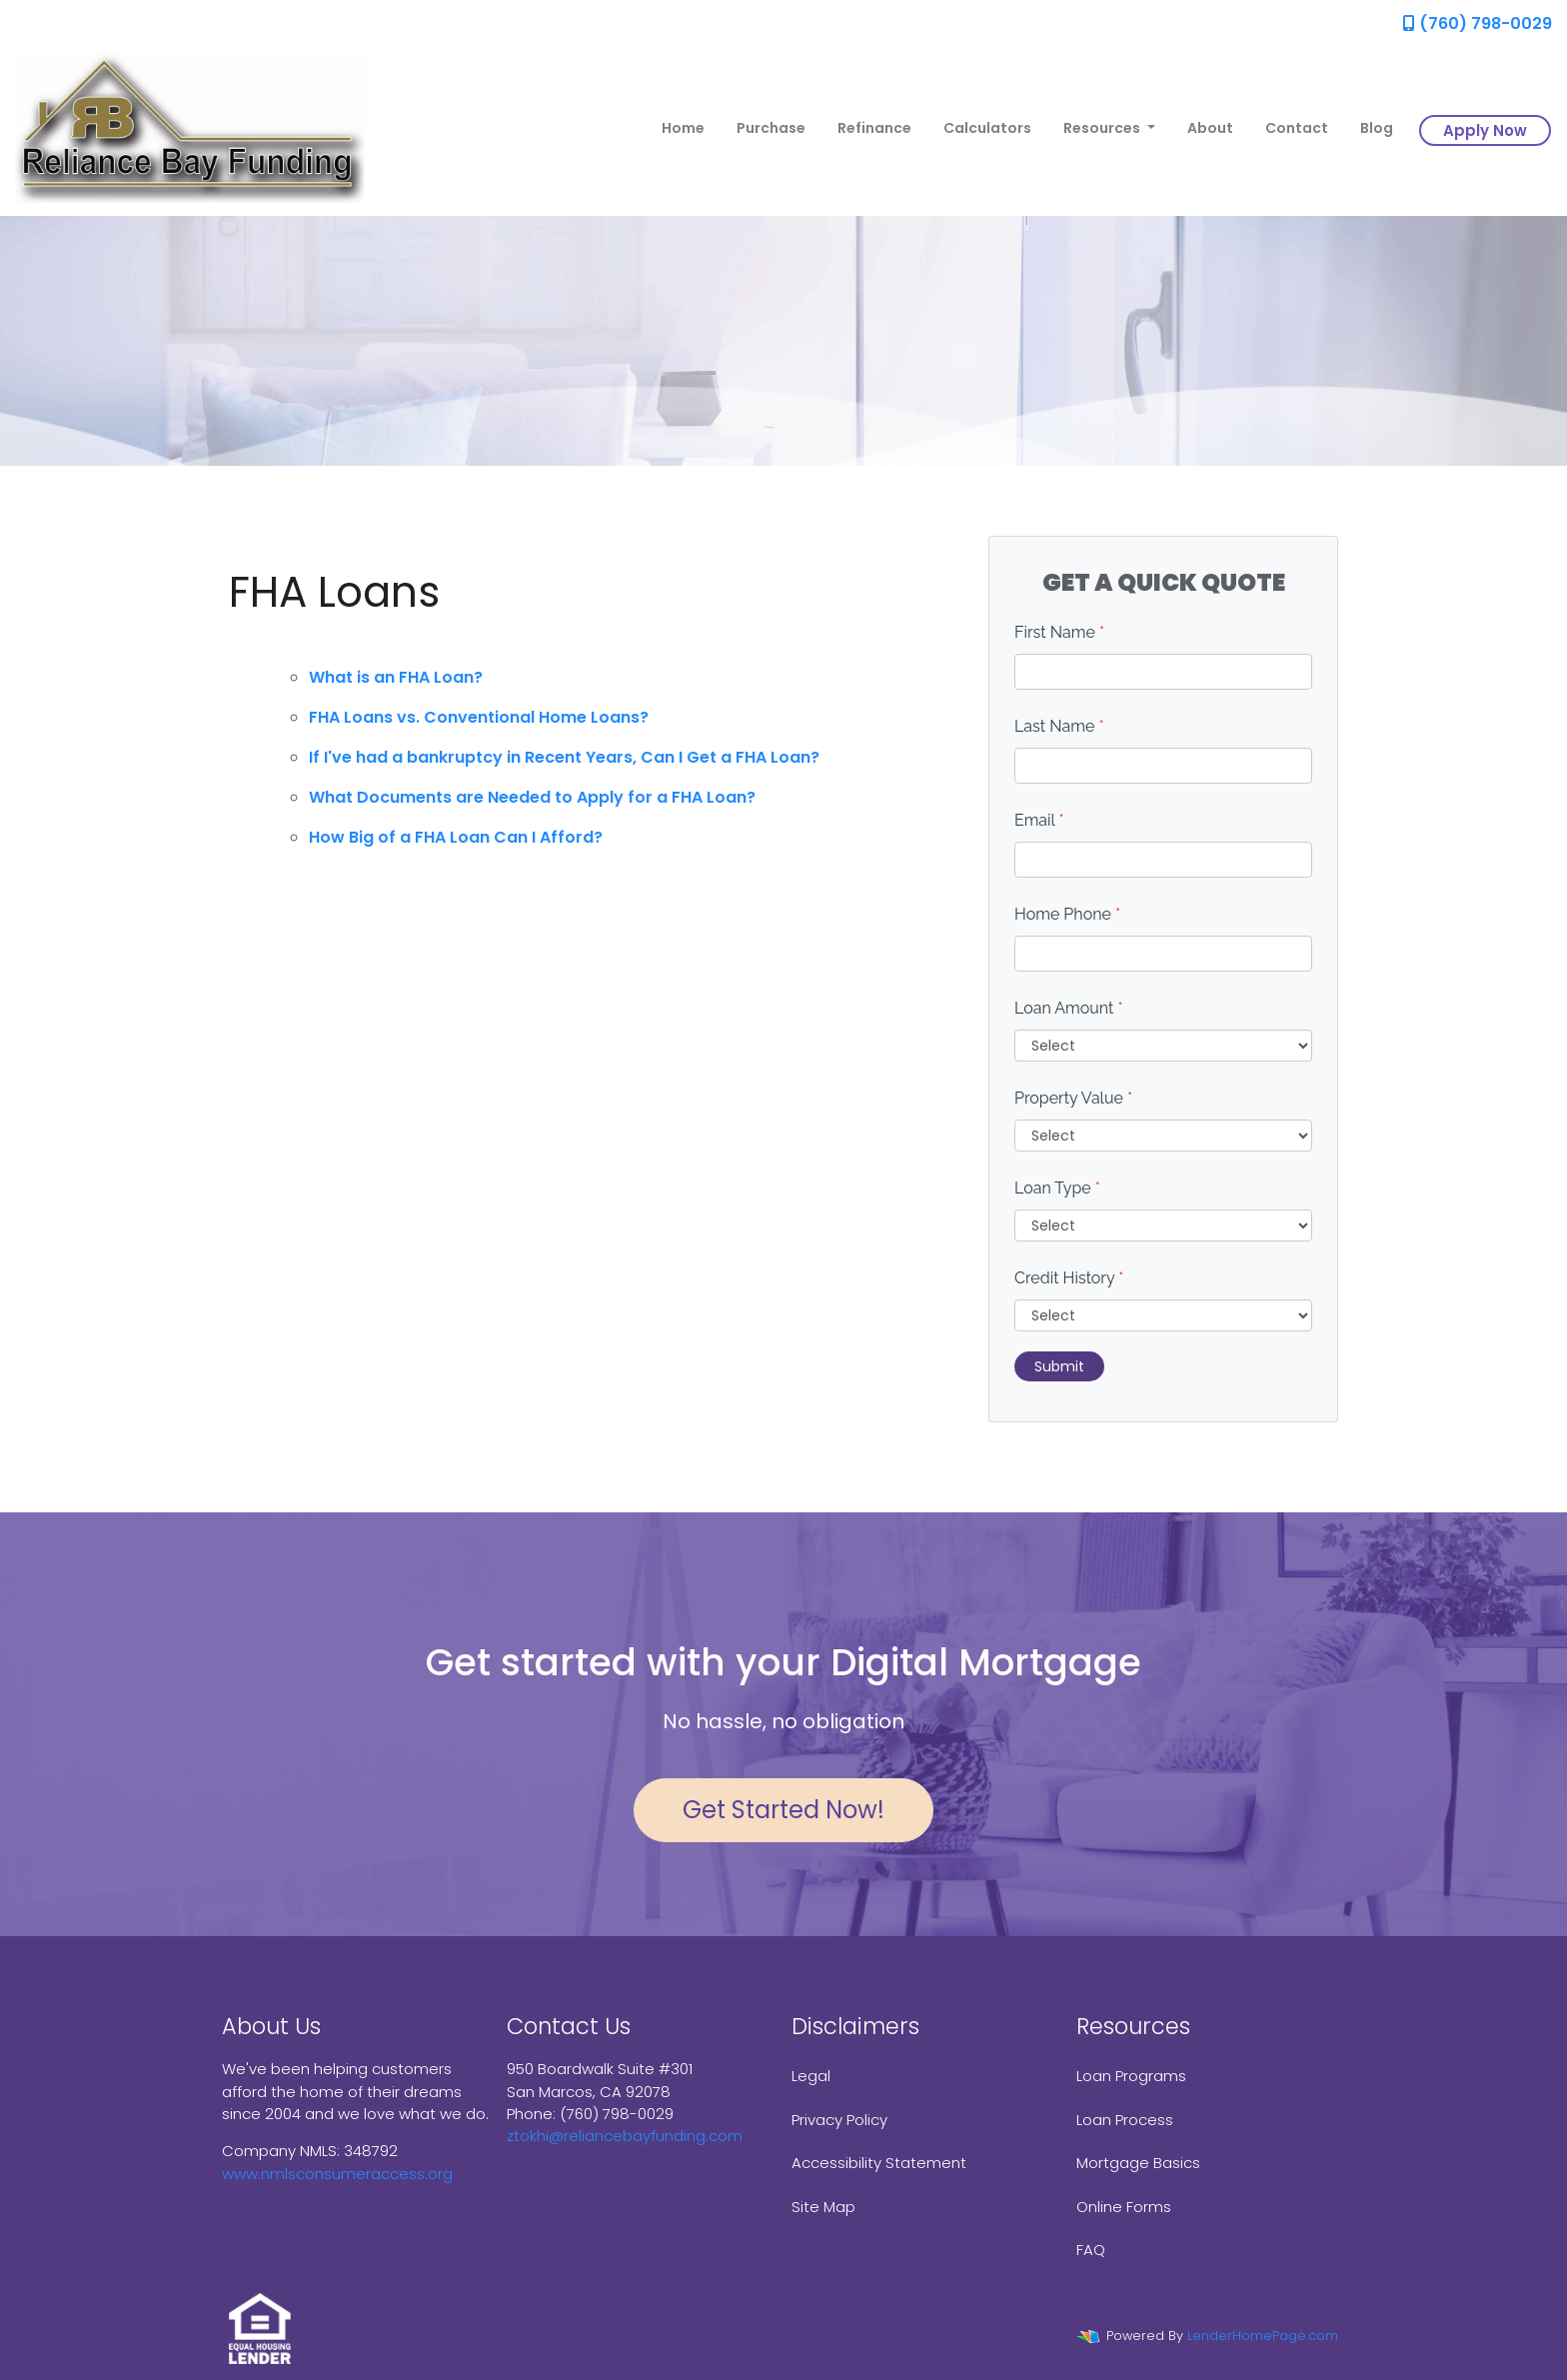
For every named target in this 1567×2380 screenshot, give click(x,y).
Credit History (1068, 1277)
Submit (1059, 1366)
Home (683, 128)
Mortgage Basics (1138, 2162)
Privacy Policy (839, 2119)
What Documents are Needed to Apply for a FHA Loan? (532, 797)
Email (1039, 820)
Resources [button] (1103, 128)
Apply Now (1485, 130)
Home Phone (1067, 914)
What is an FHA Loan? (396, 677)
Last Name (1059, 726)
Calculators (987, 128)
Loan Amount (1068, 1008)
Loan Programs (1131, 2075)
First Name (1059, 632)
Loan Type (1057, 1188)
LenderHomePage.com (1262, 2335)
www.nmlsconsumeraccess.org (337, 2173)
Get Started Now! (783, 1809)
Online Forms (1123, 2206)
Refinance (874, 128)
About (1210, 128)
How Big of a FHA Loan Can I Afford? (456, 837)
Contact (1296, 128)
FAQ (1090, 2249)
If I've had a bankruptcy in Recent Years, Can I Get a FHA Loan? (564, 757)
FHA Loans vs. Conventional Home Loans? (479, 717)
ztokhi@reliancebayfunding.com (625, 2135)
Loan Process (1124, 2119)
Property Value (1073, 1098)
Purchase (771, 128)
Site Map (823, 2206)
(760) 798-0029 (1477, 23)
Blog (1376, 128)
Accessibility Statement (878, 2162)
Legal (810, 2075)
